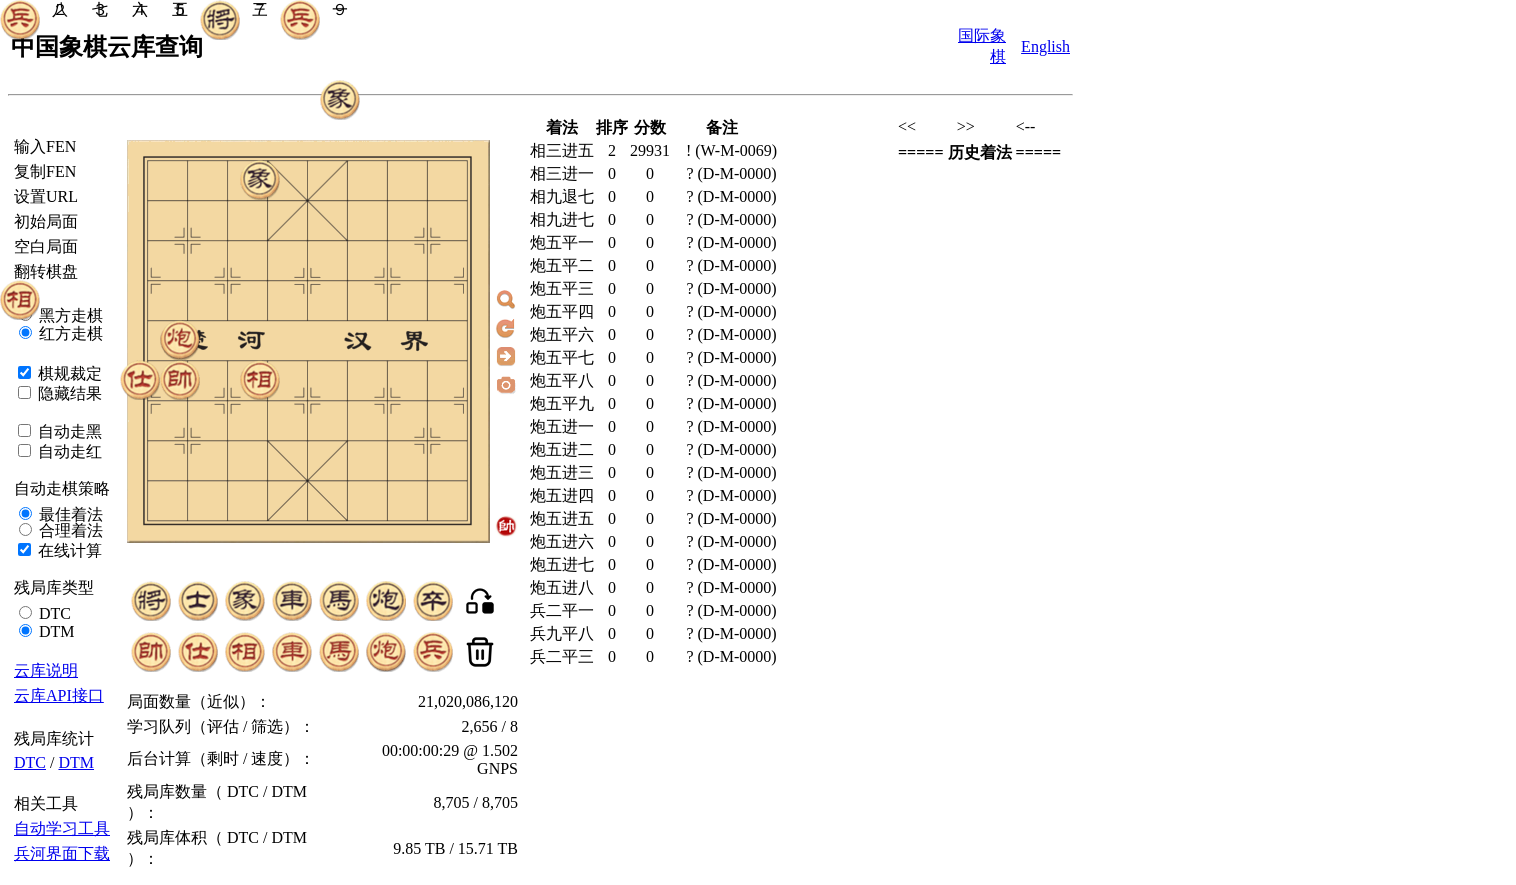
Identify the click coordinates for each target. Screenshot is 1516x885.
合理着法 (69, 530)
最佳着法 (69, 514)
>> (966, 126)
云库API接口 (59, 695)
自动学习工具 (62, 828)
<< (907, 126)
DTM (55, 631)
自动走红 (68, 451)
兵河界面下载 (62, 853)
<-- (1026, 126)
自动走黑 (68, 431)
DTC (53, 613)
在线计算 (68, 550)
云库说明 (46, 670)
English (1045, 46)
